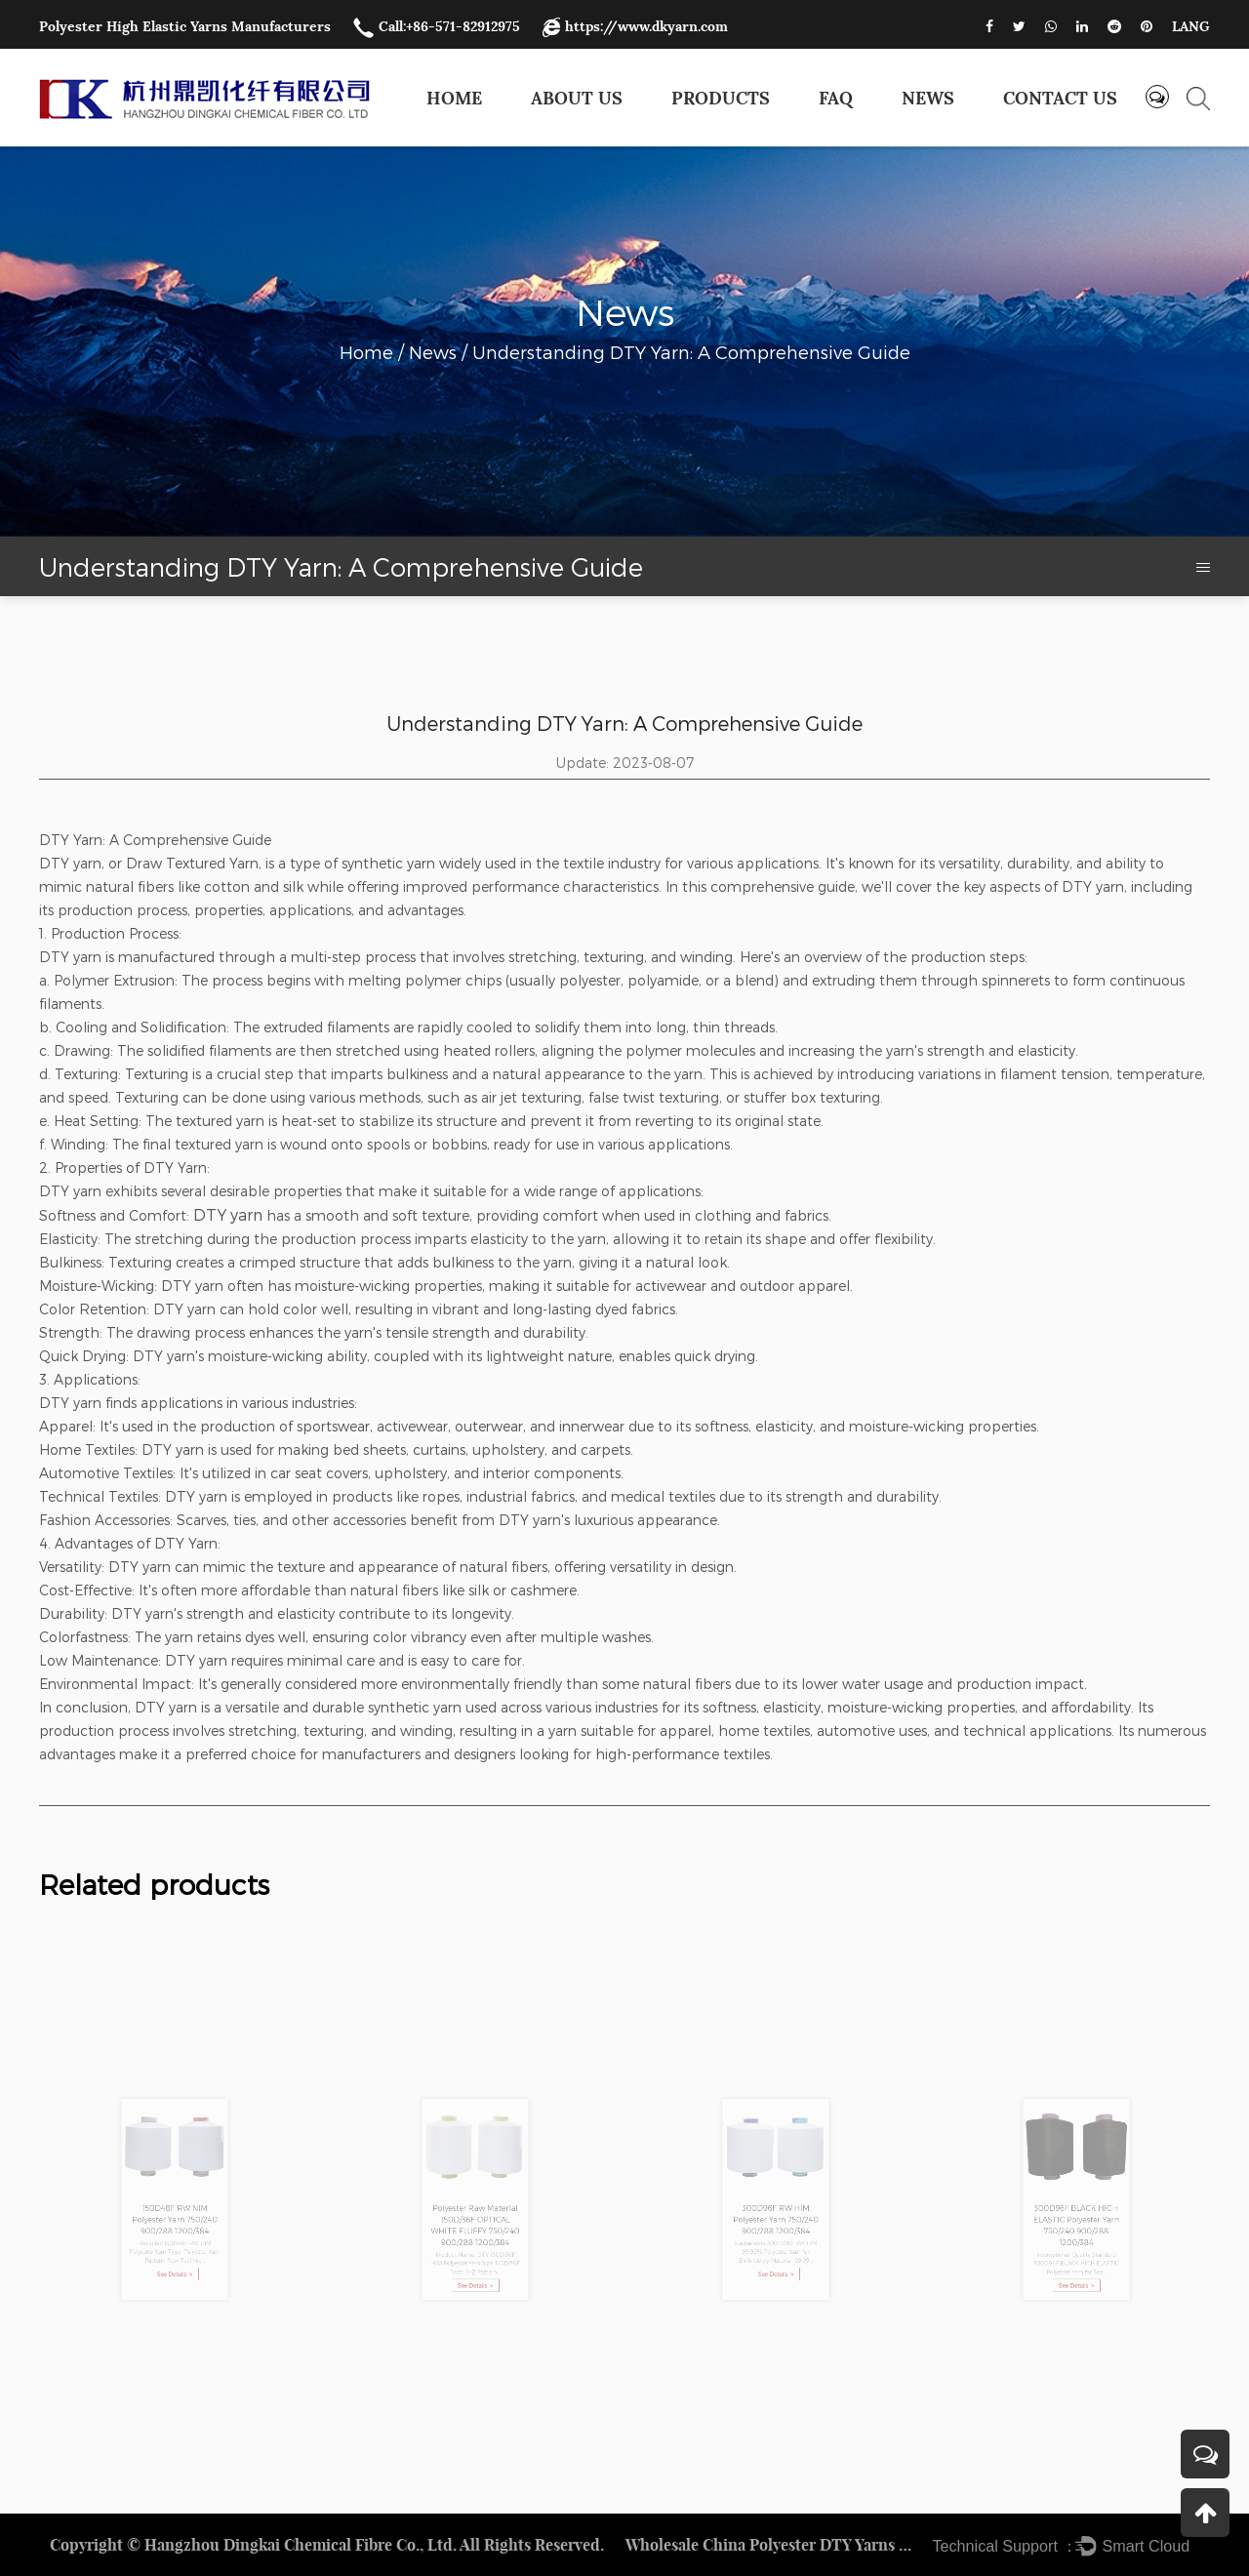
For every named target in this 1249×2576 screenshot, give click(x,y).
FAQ (836, 98)
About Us (577, 98)
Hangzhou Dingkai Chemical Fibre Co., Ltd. (300, 2545)
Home (454, 98)
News (928, 98)
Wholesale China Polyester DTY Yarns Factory (771, 2545)
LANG (1191, 26)
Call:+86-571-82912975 (436, 26)
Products (720, 98)
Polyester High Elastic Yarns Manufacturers (185, 26)
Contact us (1060, 98)
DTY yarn (227, 1214)
